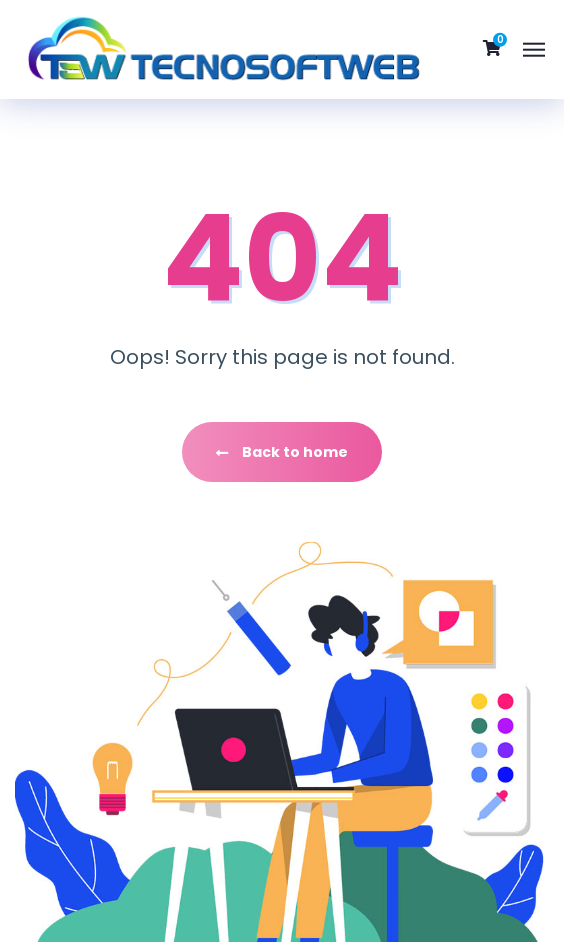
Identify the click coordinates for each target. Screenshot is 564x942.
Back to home (282, 452)
